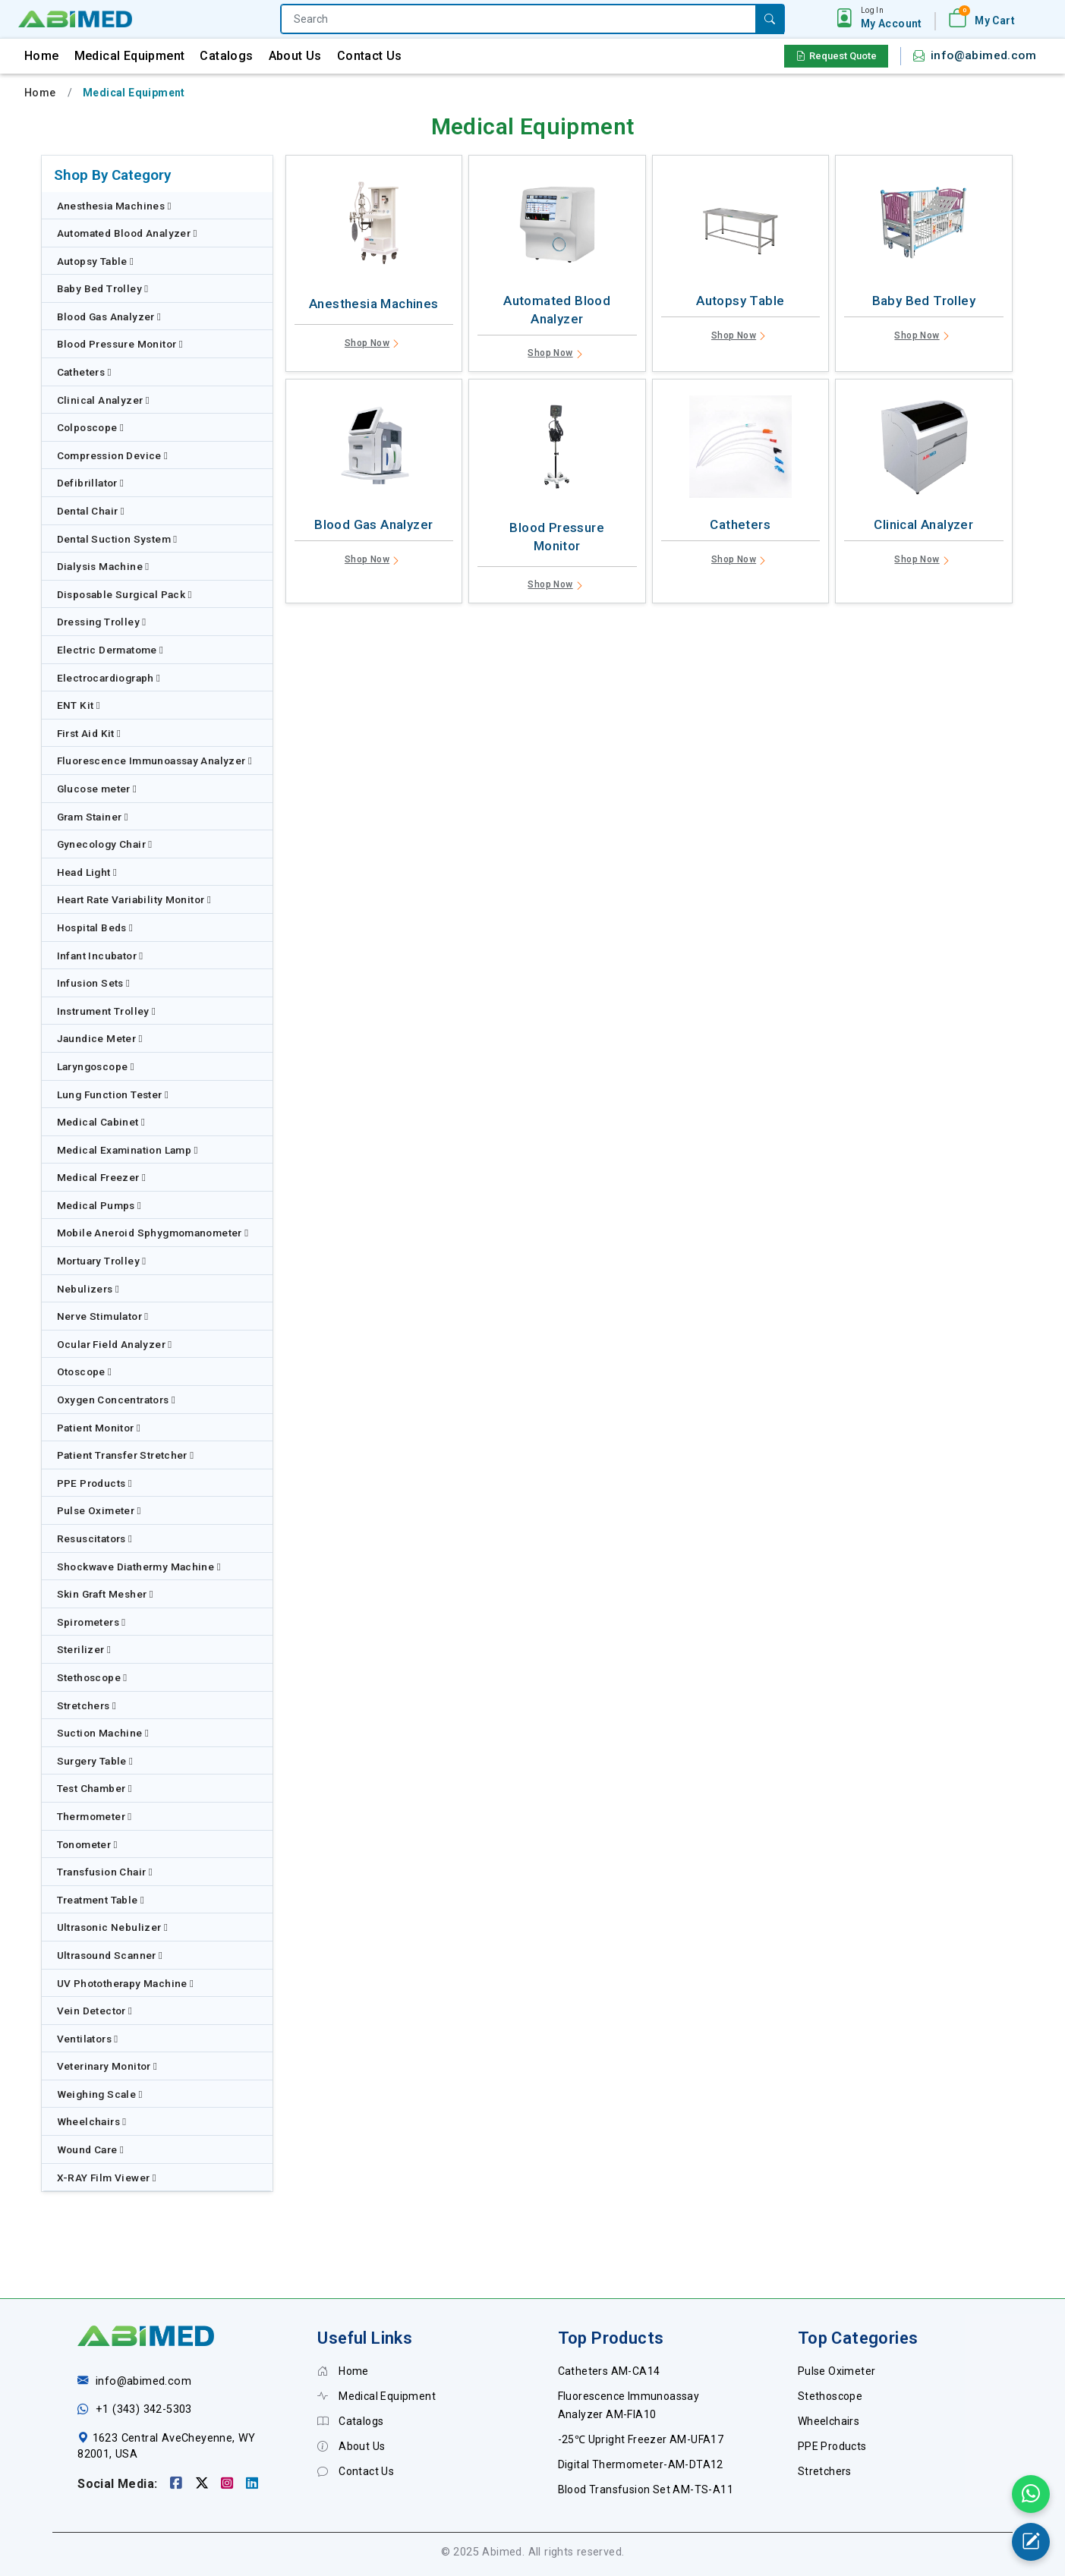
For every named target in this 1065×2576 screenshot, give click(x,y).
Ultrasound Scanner (110, 1955)
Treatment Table (101, 1900)
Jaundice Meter (100, 1038)
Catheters (84, 372)
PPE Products (95, 1483)
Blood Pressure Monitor (120, 344)
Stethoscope (92, 1677)
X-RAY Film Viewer (107, 2177)
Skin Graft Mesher (105, 1594)
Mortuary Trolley (102, 1261)
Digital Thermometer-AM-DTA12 (640, 2464)
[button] (891, 18)
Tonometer (87, 1844)
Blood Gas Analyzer (109, 316)
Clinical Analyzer (103, 400)
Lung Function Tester (113, 1094)
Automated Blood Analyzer (127, 233)
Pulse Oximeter (99, 1510)
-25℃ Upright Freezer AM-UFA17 (641, 2439)
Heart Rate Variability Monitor (134, 899)
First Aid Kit (89, 733)
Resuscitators (95, 1538)
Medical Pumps (99, 1205)
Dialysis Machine (103, 566)
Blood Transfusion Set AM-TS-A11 (645, 2489)
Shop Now (373, 344)
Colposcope (90, 427)
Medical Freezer (102, 1177)
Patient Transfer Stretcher (125, 1455)
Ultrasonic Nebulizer (113, 1927)
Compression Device (113, 455)
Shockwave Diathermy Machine (139, 1566)
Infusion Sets (94, 983)
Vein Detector (95, 2010)
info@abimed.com (983, 55)
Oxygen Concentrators (116, 1399)
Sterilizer (84, 1649)
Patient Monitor (99, 1428)
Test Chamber (95, 1788)
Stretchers (87, 1705)
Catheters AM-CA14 (609, 2371)
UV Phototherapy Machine (125, 1983)
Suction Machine (103, 1733)
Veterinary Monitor (107, 2066)
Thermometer (94, 1816)
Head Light (87, 872)
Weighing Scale (100, 2094)
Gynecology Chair (105, 844)
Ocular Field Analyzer (114, 1344)
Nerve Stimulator (103, 1316)
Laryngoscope (96, 1066)
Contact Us (369, 56)
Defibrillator (90, 483)
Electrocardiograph (109, 678)
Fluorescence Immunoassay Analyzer (155, 760)
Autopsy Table (95, 261)
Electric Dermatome (110, 650)
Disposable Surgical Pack (124, 594)
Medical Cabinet (101, 1122)
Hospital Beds (95, 927)
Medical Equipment (129, 56)
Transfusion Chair (105, 1872)
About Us (295, 56)
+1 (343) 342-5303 (144, 2409)
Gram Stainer (93, 817)
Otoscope (84, 1371)
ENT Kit (79, 705)
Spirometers (91, 1622)
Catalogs (226, 56)
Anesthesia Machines (114, 206)
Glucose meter (97, 789)
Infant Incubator (100, 955)
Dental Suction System (117, 539)
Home (41, 56)
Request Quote (836, 55)
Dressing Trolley (102, 622)
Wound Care (90, 2149)
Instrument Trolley (106, 1011)
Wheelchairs (92, 2121)
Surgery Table (95, 1761)
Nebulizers (88, 1289)
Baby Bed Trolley (103, 288)
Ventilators (87, 2039)
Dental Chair (91, 511)
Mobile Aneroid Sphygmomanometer (153, 1233)
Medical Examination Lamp (127, 1150)
